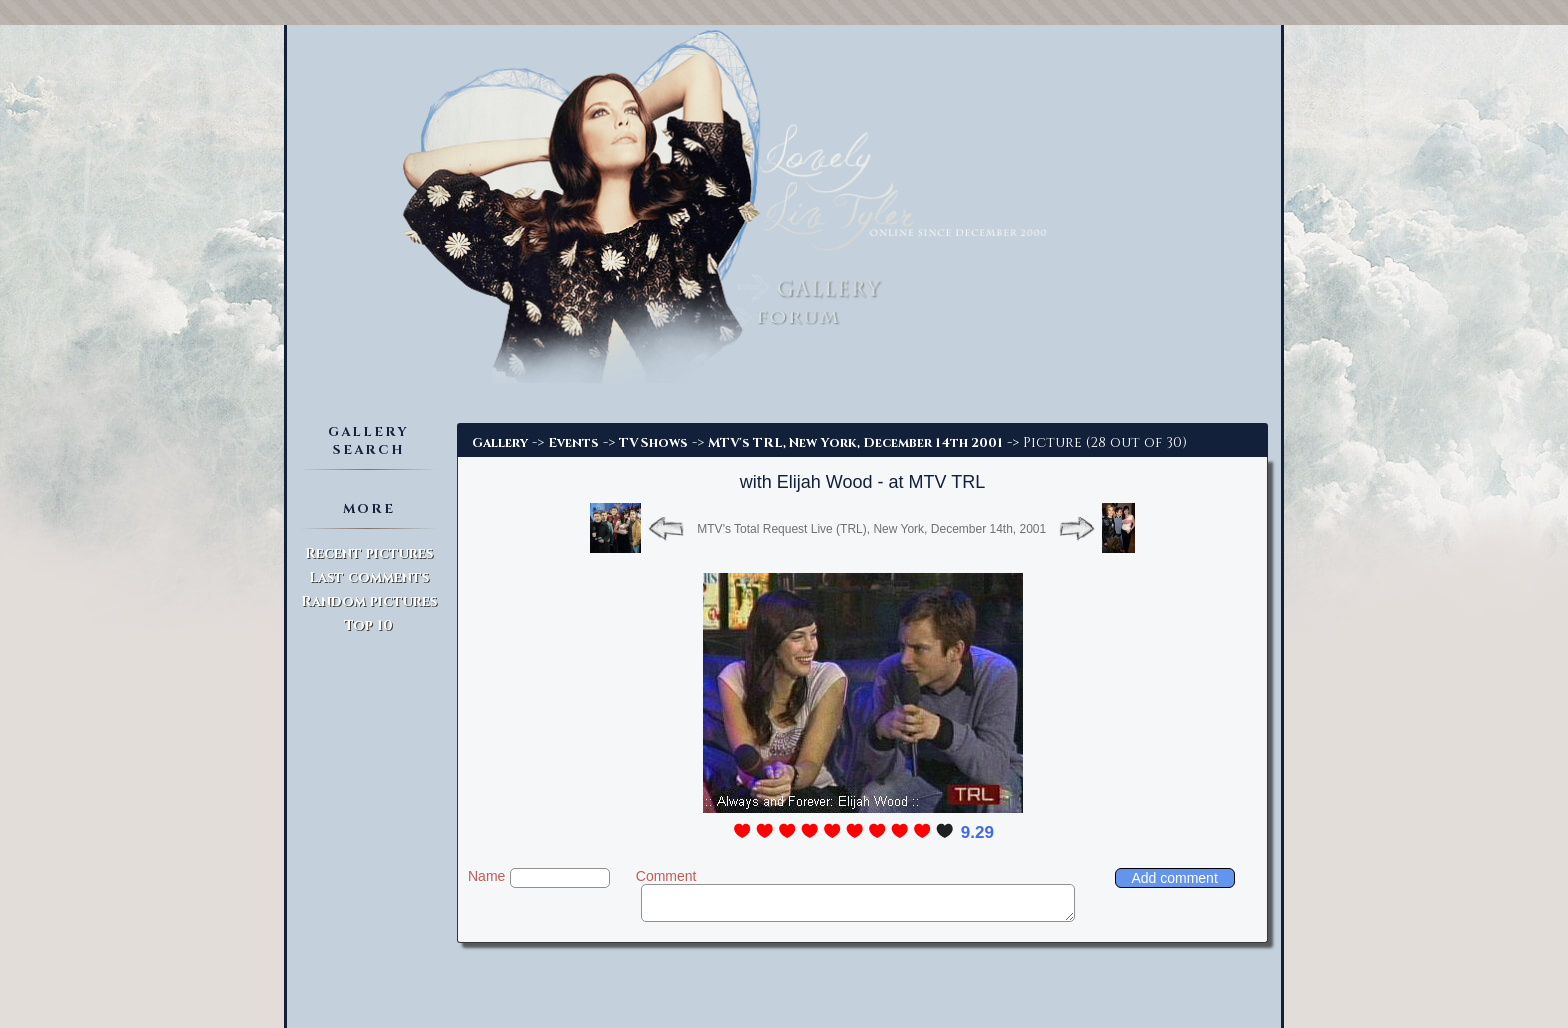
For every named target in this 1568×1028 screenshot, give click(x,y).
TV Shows (653, 443)
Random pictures (369, 601)
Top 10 (368, 625)
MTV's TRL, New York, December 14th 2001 (855, 443)
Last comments (369, 577)
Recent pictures (369, 553)
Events (573, 443)
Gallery (500, 443)
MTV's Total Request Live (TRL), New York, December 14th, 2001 (871, 529)
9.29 (977, 832)
